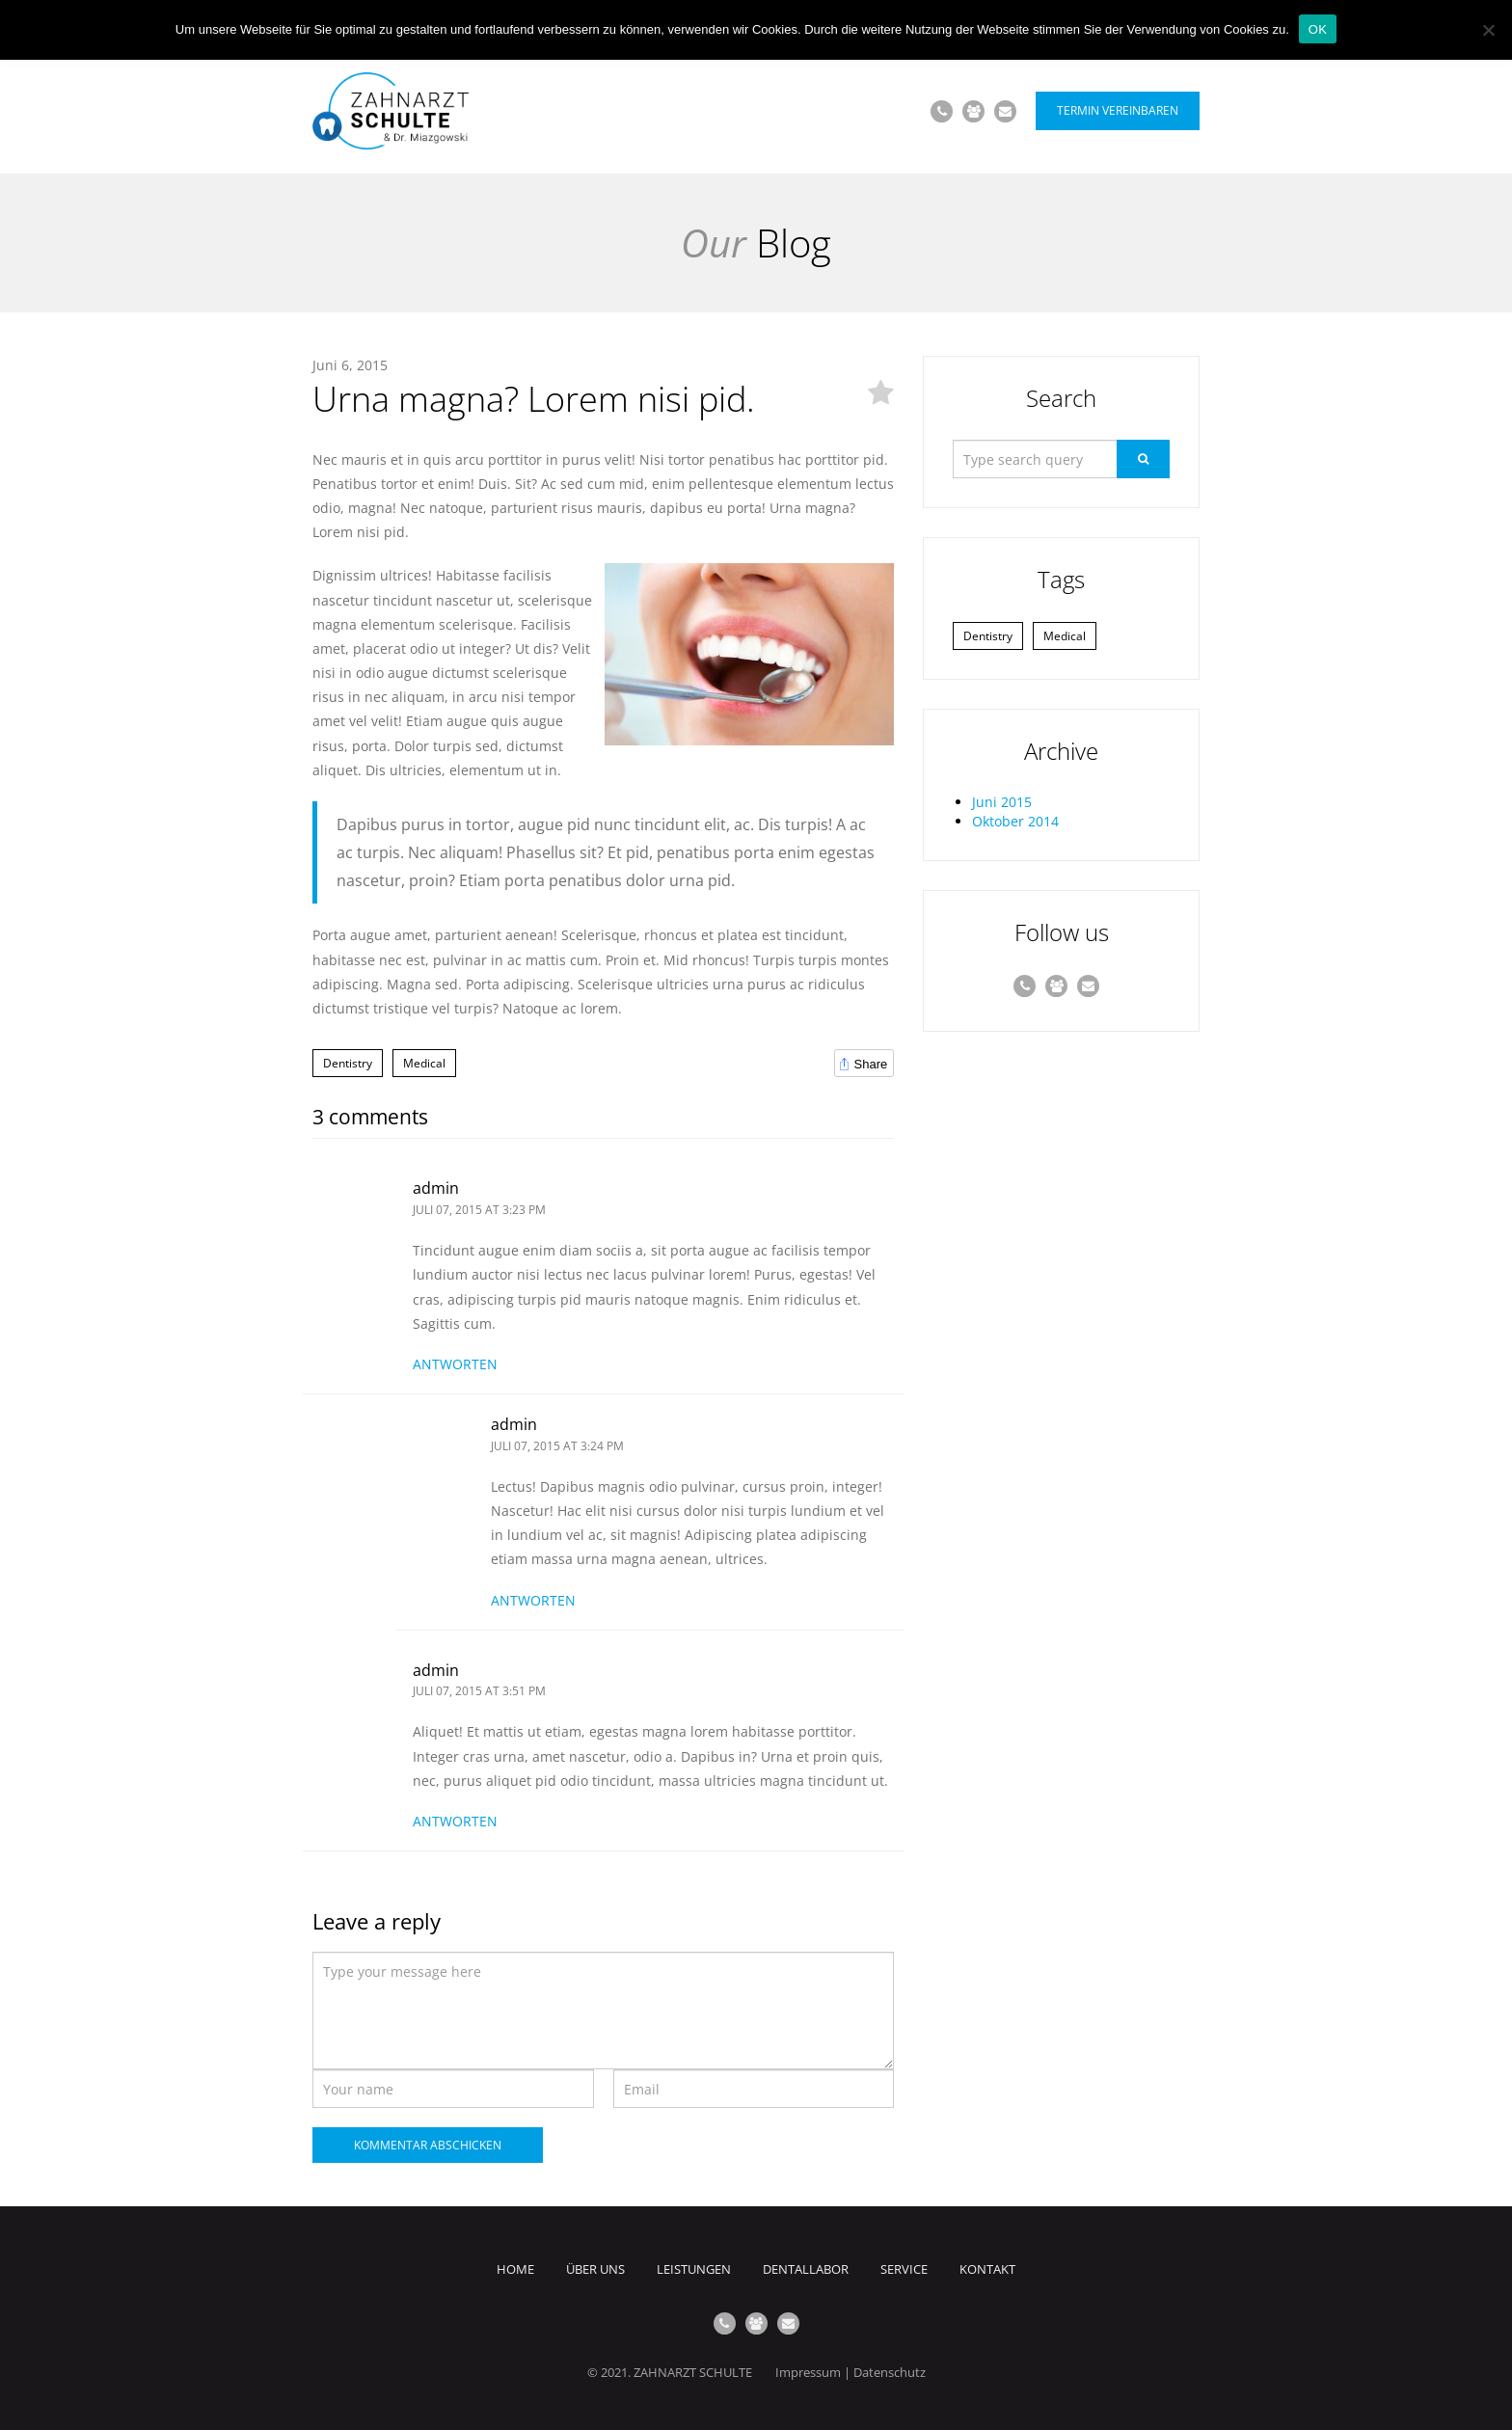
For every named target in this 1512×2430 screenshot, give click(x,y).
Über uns (595, 2269)
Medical (424, 1063)
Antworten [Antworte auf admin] (455, 1364)
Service (904, 2269)
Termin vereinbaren (1117, 110)
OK (1318, 29)
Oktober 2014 (1015, 821)
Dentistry (347, 1063)
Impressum (808, 2372)
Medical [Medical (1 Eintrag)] (1064, 636)
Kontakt (987, 2269)
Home (515, 2269)
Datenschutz (889, 2372)
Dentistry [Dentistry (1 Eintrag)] (987, 636)
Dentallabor (806, 2269)
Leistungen (694, 2269)
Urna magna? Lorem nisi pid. (533, 398)
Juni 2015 (1002, 802)
